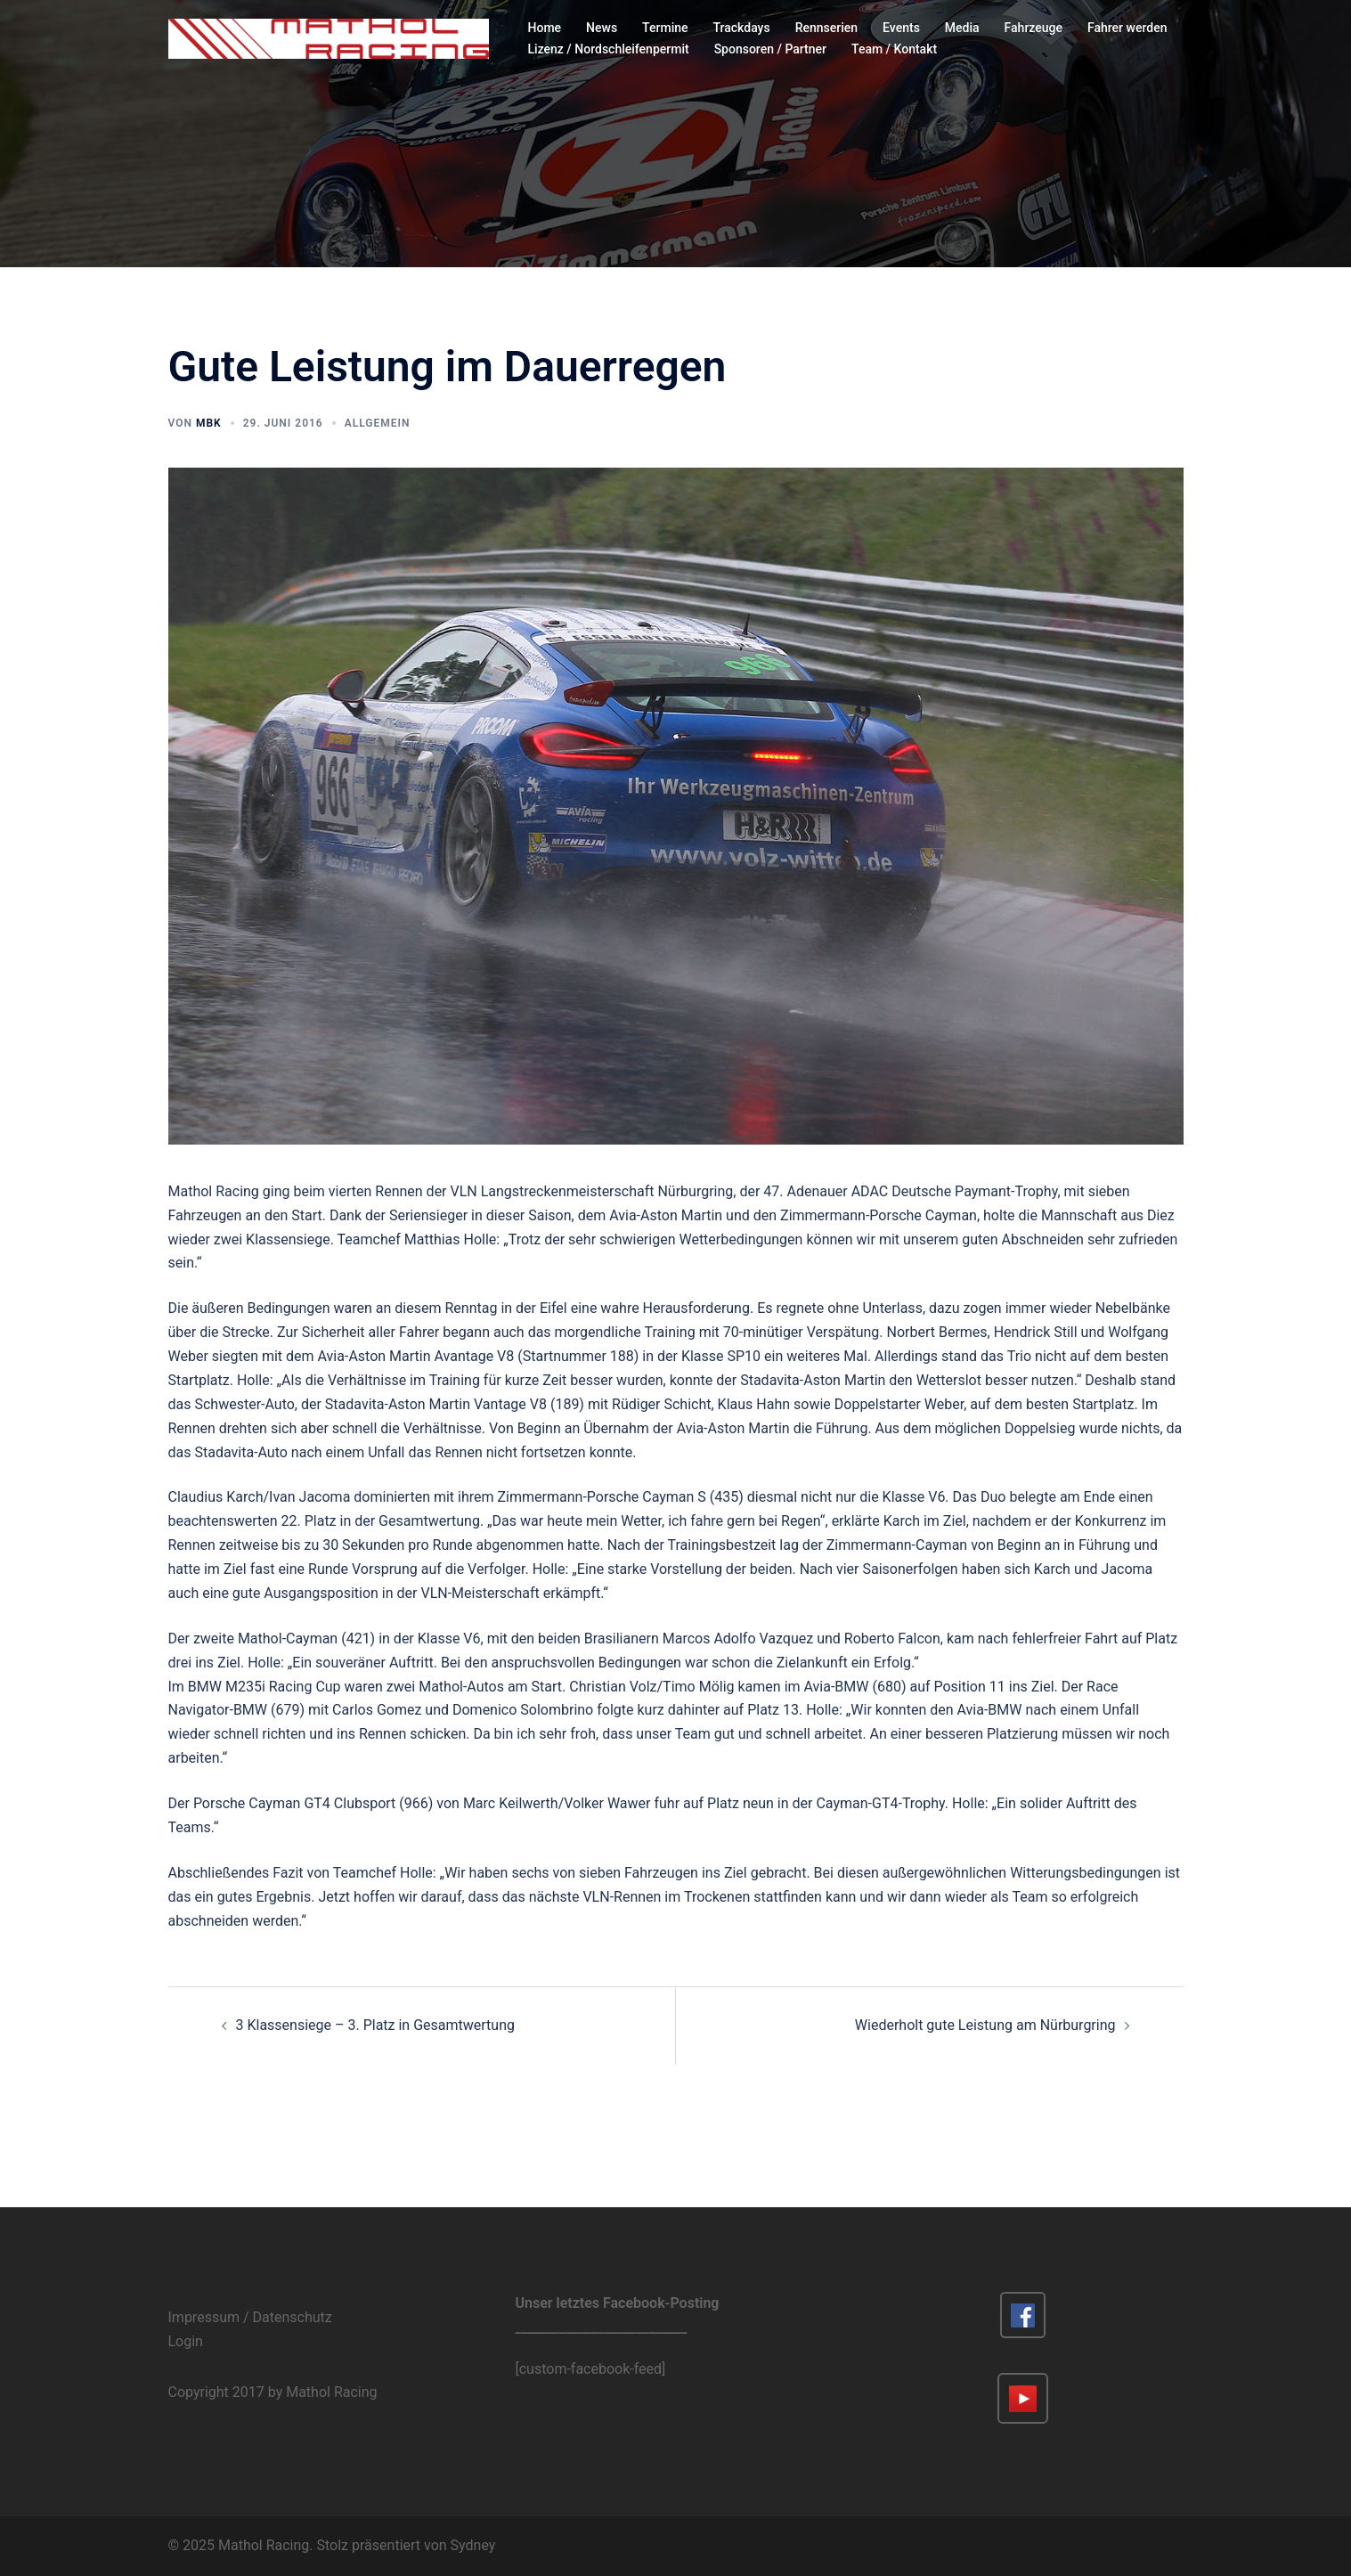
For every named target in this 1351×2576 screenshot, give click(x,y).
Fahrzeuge (1033, 27)
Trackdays (741, 27)
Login (185, 2341)
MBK (209, 423)
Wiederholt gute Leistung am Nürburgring (985, 2025)
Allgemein (378, 423)
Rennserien (826, 27)
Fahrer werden (1127, 27)
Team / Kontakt (894, 49)
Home (545, 27)
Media (962, 27)
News (601, 27)
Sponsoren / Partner (770, 49)
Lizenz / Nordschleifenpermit (608, 49)
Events (901, 27)
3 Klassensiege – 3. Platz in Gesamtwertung (375, 2025)
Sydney (473, 2545)
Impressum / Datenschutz (250, 2317)
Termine (665, 27)
